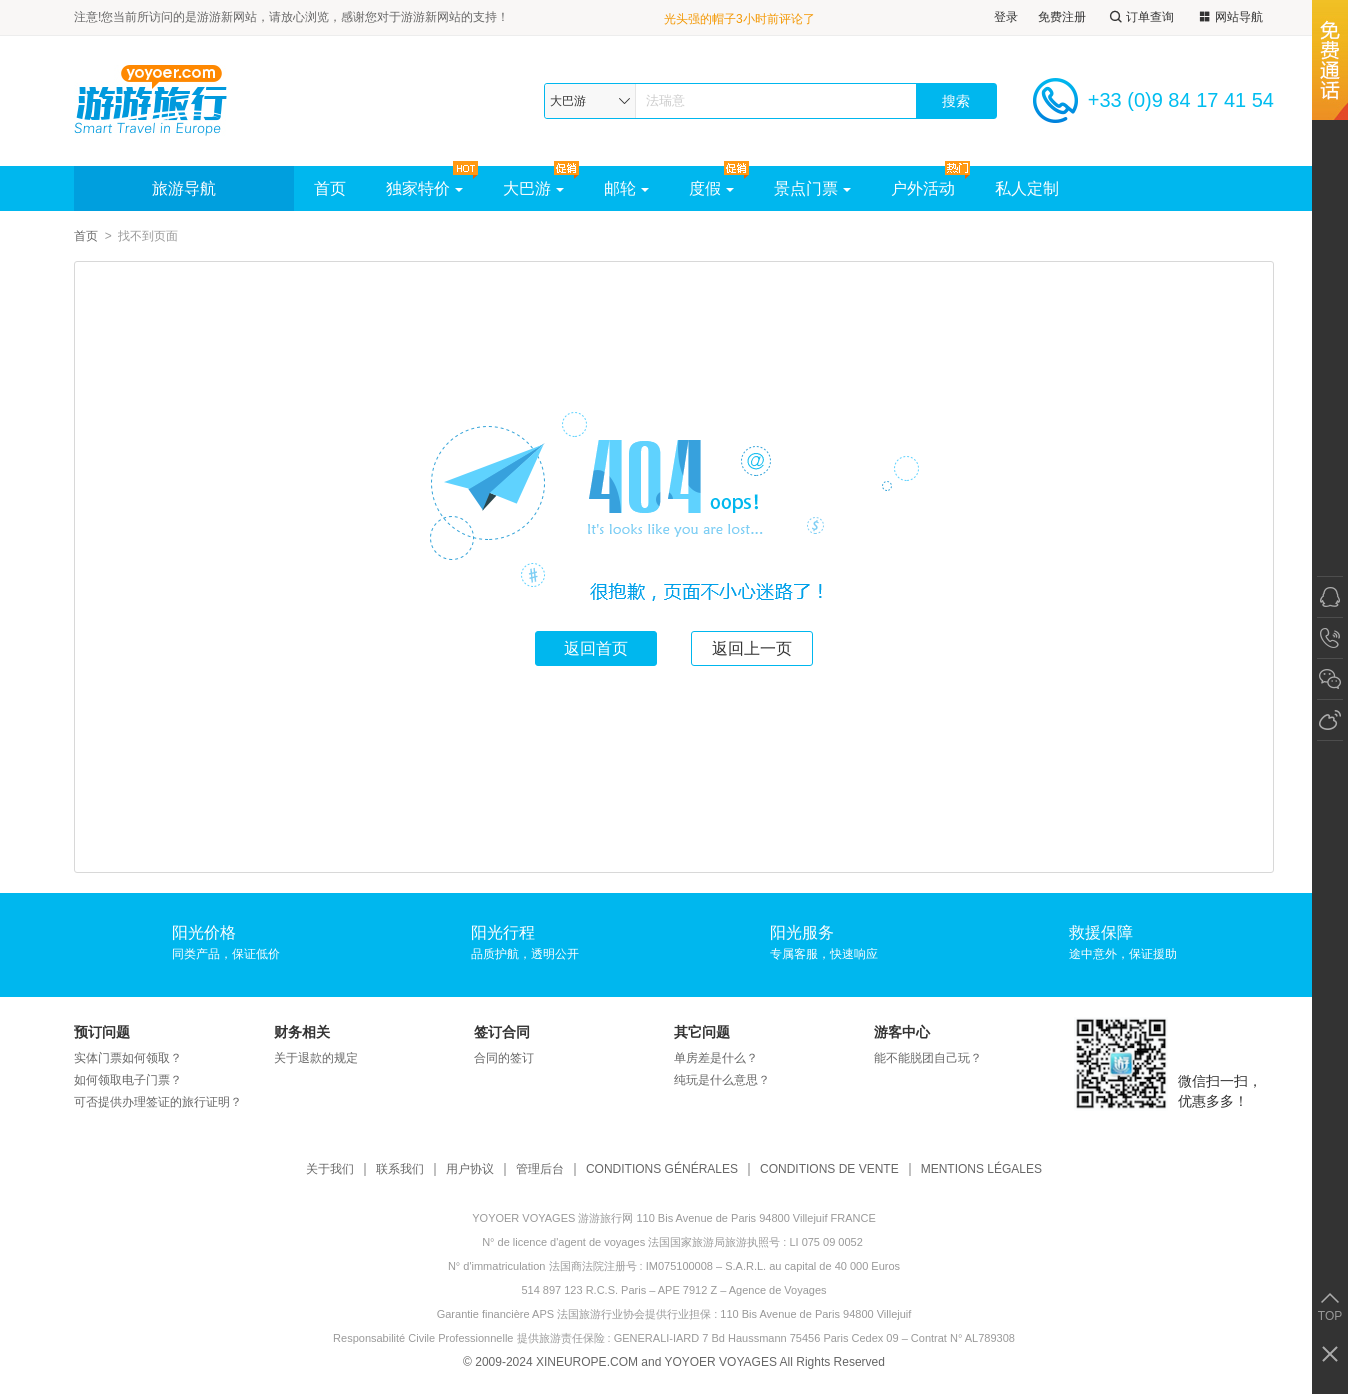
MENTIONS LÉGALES (981, 1169)
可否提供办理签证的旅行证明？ (158, 1102)
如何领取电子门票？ (128, 1080)
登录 (1006, 17)
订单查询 (1140, 17)
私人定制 (1027, 188)
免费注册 (1062, 17)
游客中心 (902, 1032)
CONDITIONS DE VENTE (829, 1169)
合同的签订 (504, 1058)
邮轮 (626, 188)
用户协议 (470, 1169)
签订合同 (502, 1032)
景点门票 (812, 188)
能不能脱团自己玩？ (928, 1058)
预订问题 (102, 1032)
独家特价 (424, 188)
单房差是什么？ (716, 1058)
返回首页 (596, 648)
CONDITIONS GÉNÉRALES (662, 1169)
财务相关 (302, 1032)
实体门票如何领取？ (128, 1058)
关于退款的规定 (316, 1058)
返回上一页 (752, 648)
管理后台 (540, 1169)
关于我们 (330, 1169)
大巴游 (533, 188)
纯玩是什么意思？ (722, 1080)
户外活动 (923, 188)
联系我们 (400, 1169)
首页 (330, 188)
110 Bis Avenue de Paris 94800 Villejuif (815, 1314)
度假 (711, 188)
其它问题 (702, 1032)
